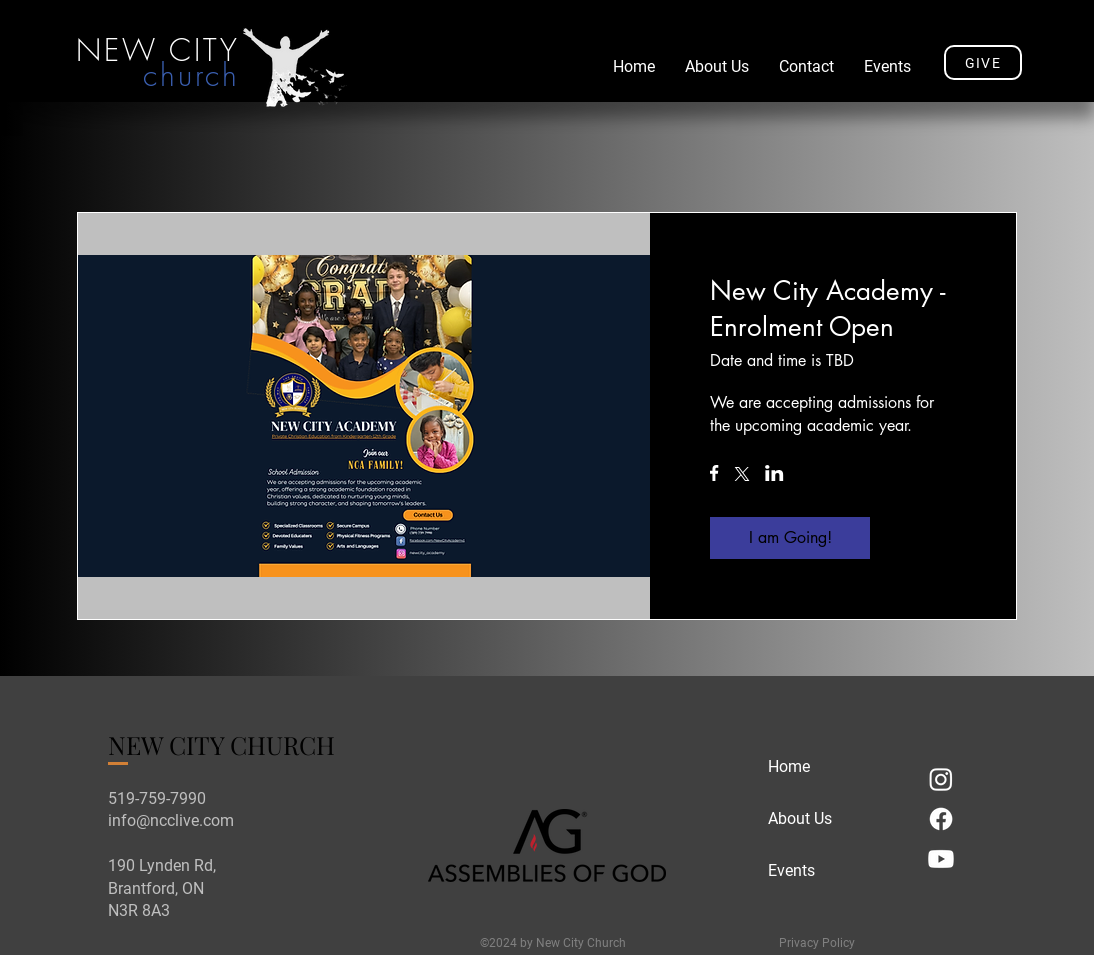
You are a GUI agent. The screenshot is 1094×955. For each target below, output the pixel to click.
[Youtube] (941, 859)
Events (791, 870)
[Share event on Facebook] (714, 475)
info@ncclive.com (171, 820)
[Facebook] (941, 819)
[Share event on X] (742, 476)
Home (789, 766)
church (191, 75)
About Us (800, 818)
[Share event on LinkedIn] (774, 475)
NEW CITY (158, 50)
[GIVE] (983, 62)
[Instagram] (941, 779)
